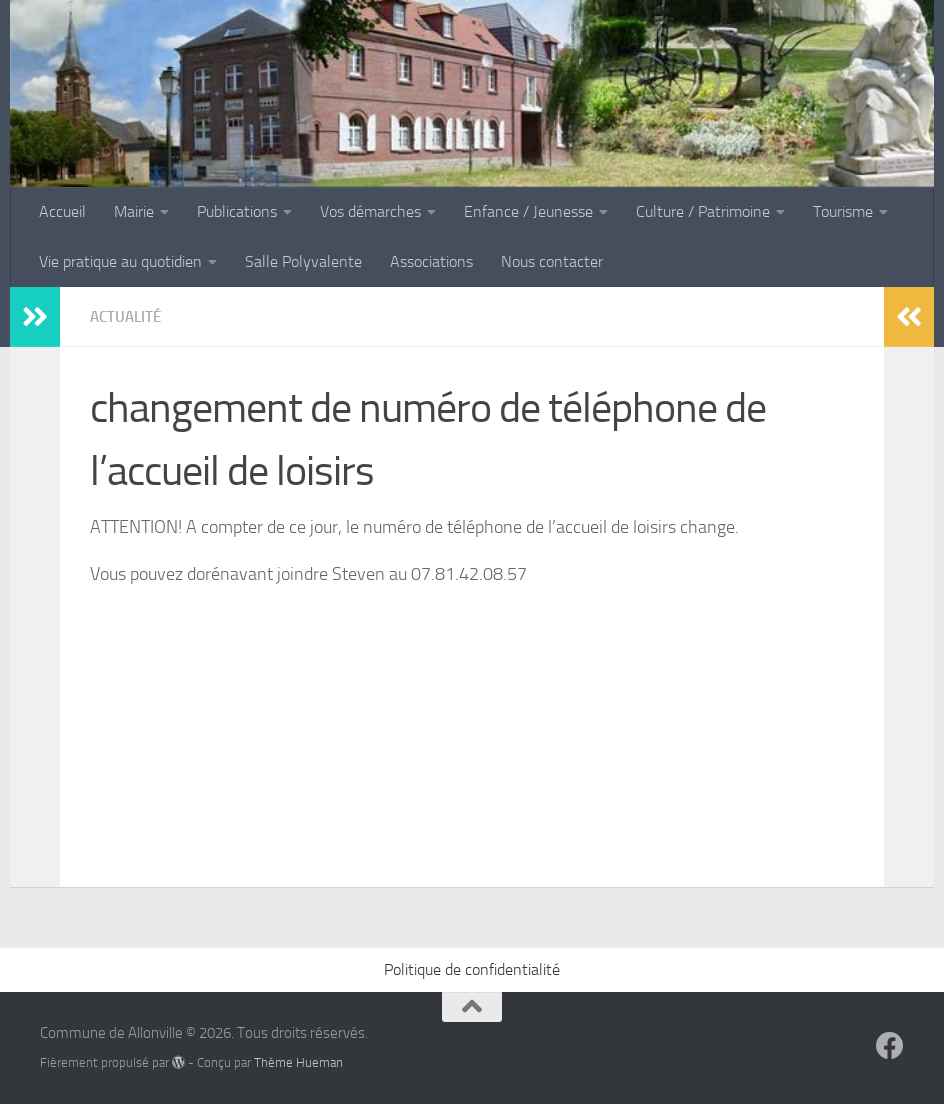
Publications (237, 211)
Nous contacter (552, 261)
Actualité (128, 316)
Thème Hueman (298, 1062)
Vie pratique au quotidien (120, 261)
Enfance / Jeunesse (528, 211)
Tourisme (843, 211)
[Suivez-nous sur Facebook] (890, 1046)
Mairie (134, 211)
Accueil (62, 211)
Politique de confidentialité (472, 969)
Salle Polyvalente (303, 261)
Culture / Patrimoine (703, 211)
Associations (431, 261)
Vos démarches (370, 211)
